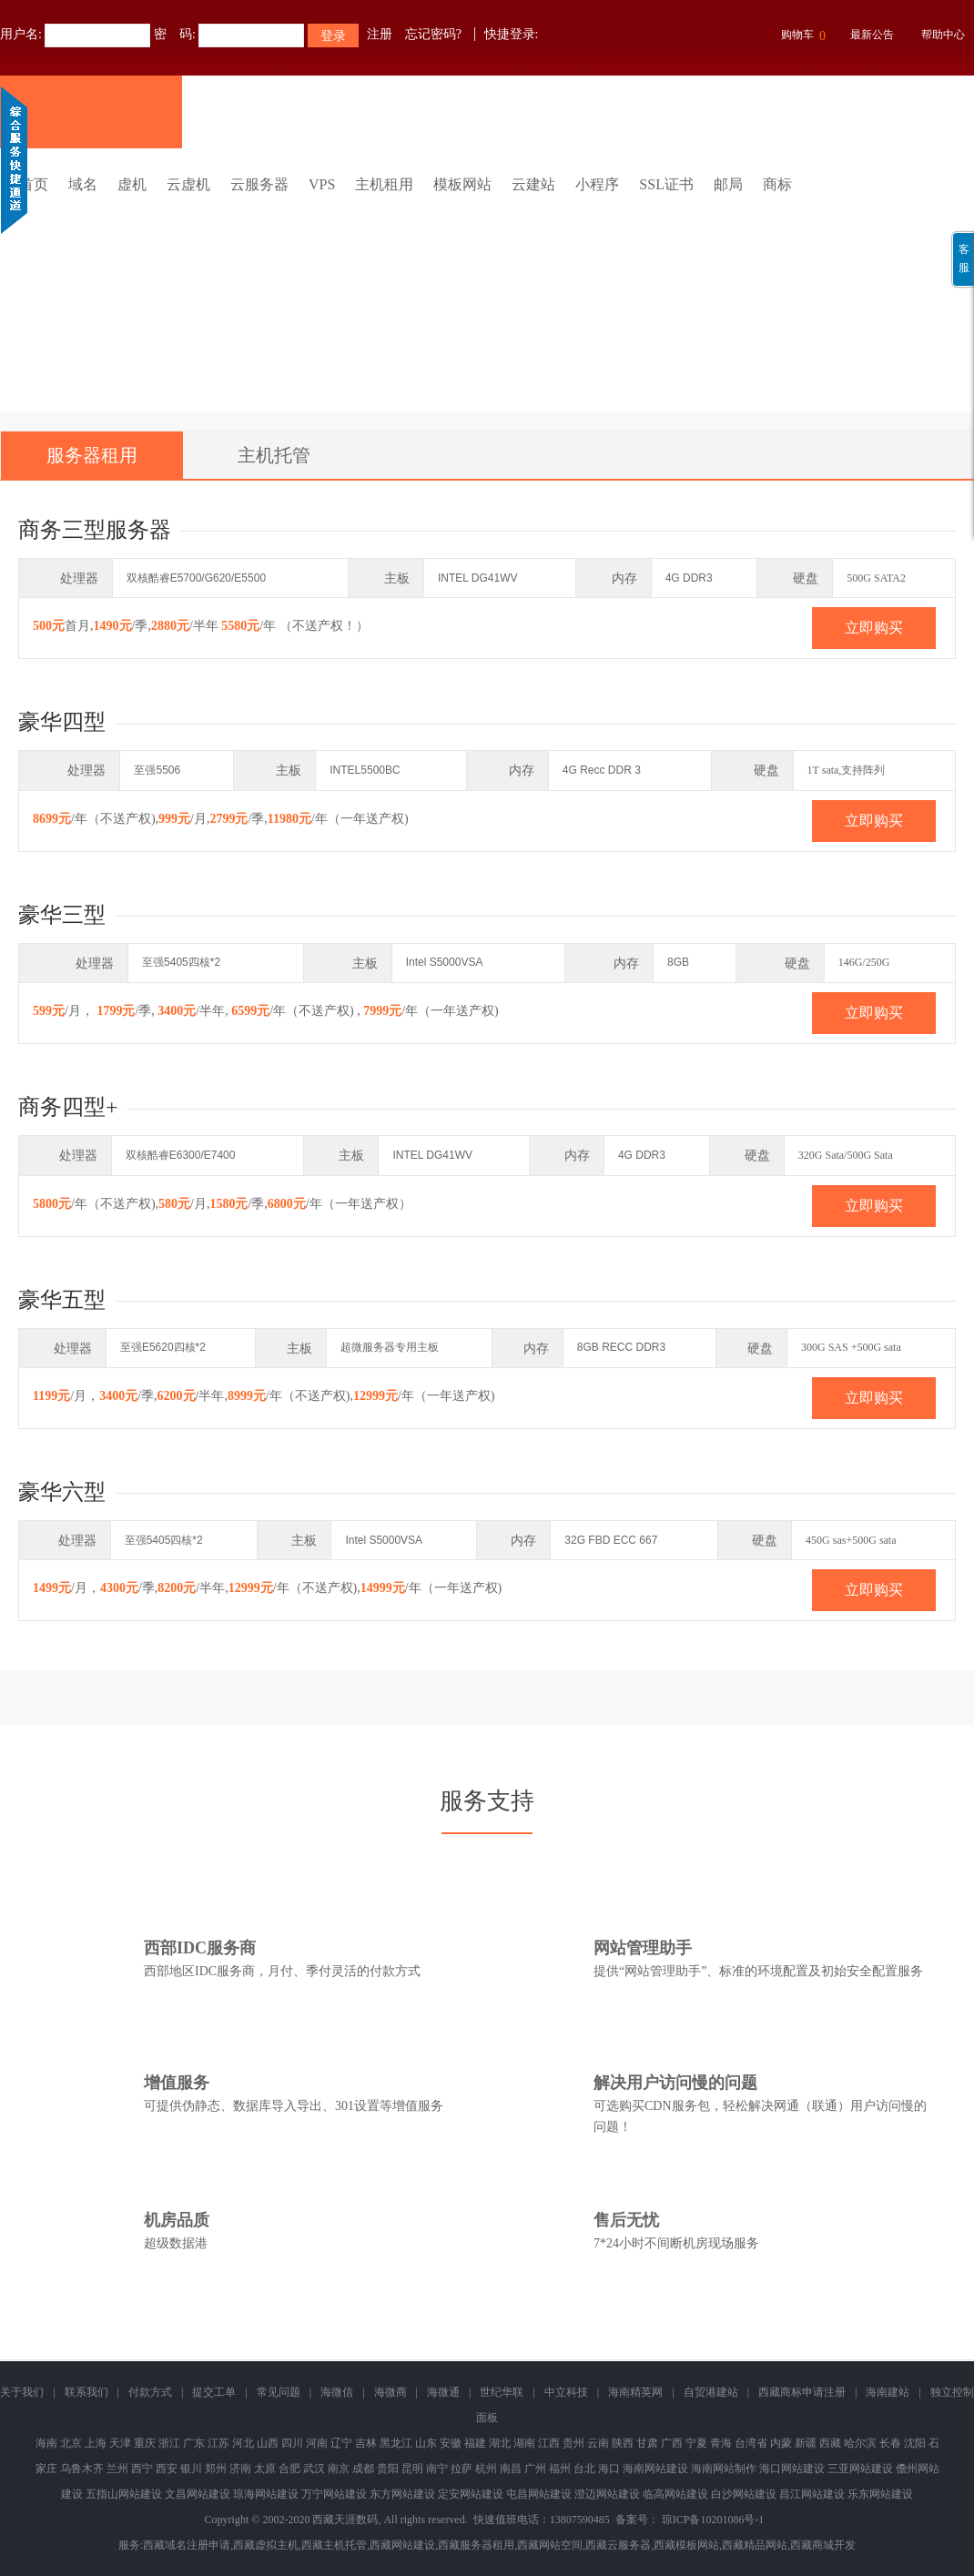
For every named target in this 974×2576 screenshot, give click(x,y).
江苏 (218, 2443)
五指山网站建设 (124, 2494)
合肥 (289, 2468)
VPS (322, 184)
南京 (339, 2468)
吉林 (366, 2443)
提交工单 (214, 2392)
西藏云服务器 (618, 2545)
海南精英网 (635, 2392)
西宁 (142, 2468)
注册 (379, 34)
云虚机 (188, 184)
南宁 (437, 2468)
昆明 (412, 2468)
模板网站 (462, 184)
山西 (268, 2443)
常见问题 (278, 2392)
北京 (71, 2443)
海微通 (443, 2392)
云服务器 (259, 184)
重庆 (145, 2443)
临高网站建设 (675, 2494)
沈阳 (915, 2443)
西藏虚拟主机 (266, 2545)
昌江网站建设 (812, 2494)
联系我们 (86, 2392)
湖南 (524, 2443)
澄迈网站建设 (607, 2494)
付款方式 (150, 2392)
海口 (609, 2468)
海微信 (336, 2392)
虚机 (132, 184)
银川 (191, 2468)
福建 (475, 2443)
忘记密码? (433, 34)
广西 (672, 2443)
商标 (777, 184)
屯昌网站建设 (539, 2494)
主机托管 (274, 455)
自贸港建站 (711, 2392)
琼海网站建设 (266, 2494)
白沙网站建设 (743, 2494)
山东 (426, 2443)
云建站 (533, 184)
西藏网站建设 (402, 2545)
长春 (890, 2443)
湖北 (500, 2443)
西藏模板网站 (686, 2545)
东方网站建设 (402, 2494)
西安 (167, 2468)
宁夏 (696, 2443)
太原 (265, 2468)
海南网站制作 (723, 2468)
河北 (243, 2443)
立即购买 (874, 627)
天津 (120, 2443)
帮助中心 (943, 34)
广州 (535, 2468)
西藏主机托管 (334, 2545)
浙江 (169, 2443)
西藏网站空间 (550, 2545)
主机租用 (384, 184)
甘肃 (647, 2443)
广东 (194, 2443)
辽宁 (341, 2443)
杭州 (486, 2468)
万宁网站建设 (334, 2494)
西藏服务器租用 (476, 2545)
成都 (363, 2468)
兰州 (117, 2468)
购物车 (801, 36)
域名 (82, 184)
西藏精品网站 (754, 2545)
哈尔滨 (860, 2443)
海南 (46, 2443)
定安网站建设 (470, 2494)
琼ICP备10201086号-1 (713, 2519)
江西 (549, 2443)
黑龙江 (396, 2443)
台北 (584, 2468)
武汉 (314, 2468)
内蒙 (781, 2443)
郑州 (216, 2468)
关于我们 (22, 2392)
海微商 (390, 2392)
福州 (560, 2468)
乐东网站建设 (880, 2494)
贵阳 (388, 2468)
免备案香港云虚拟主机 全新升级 (487, 266)
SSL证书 (666, 184)
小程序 (597, 184)
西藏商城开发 (823, 2545)
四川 (292, 2443)
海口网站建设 (792, 2468)
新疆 (806, 2443)
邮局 (728, 184)
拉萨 (461, 2468)
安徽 (451, 2443)
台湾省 (751, 2443)
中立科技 (566, 2392)
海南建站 (887, 2392)
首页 (33, 184)
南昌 (511, 2468)
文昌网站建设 (197, 2494)
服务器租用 (91, 455)
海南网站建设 (655, 2468)
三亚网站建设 (860, 2468)
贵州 (573, 2443)
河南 (317, 2443)
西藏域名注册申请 (186, 2545)
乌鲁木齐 (82, 2468)
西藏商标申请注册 (802, 2392)
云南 (598, 2443)
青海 (721, 2443)
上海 (96, 2443)
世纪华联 (501, 2392)
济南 (240, 2468)
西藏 (830, 2443)
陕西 (623, 2443)
